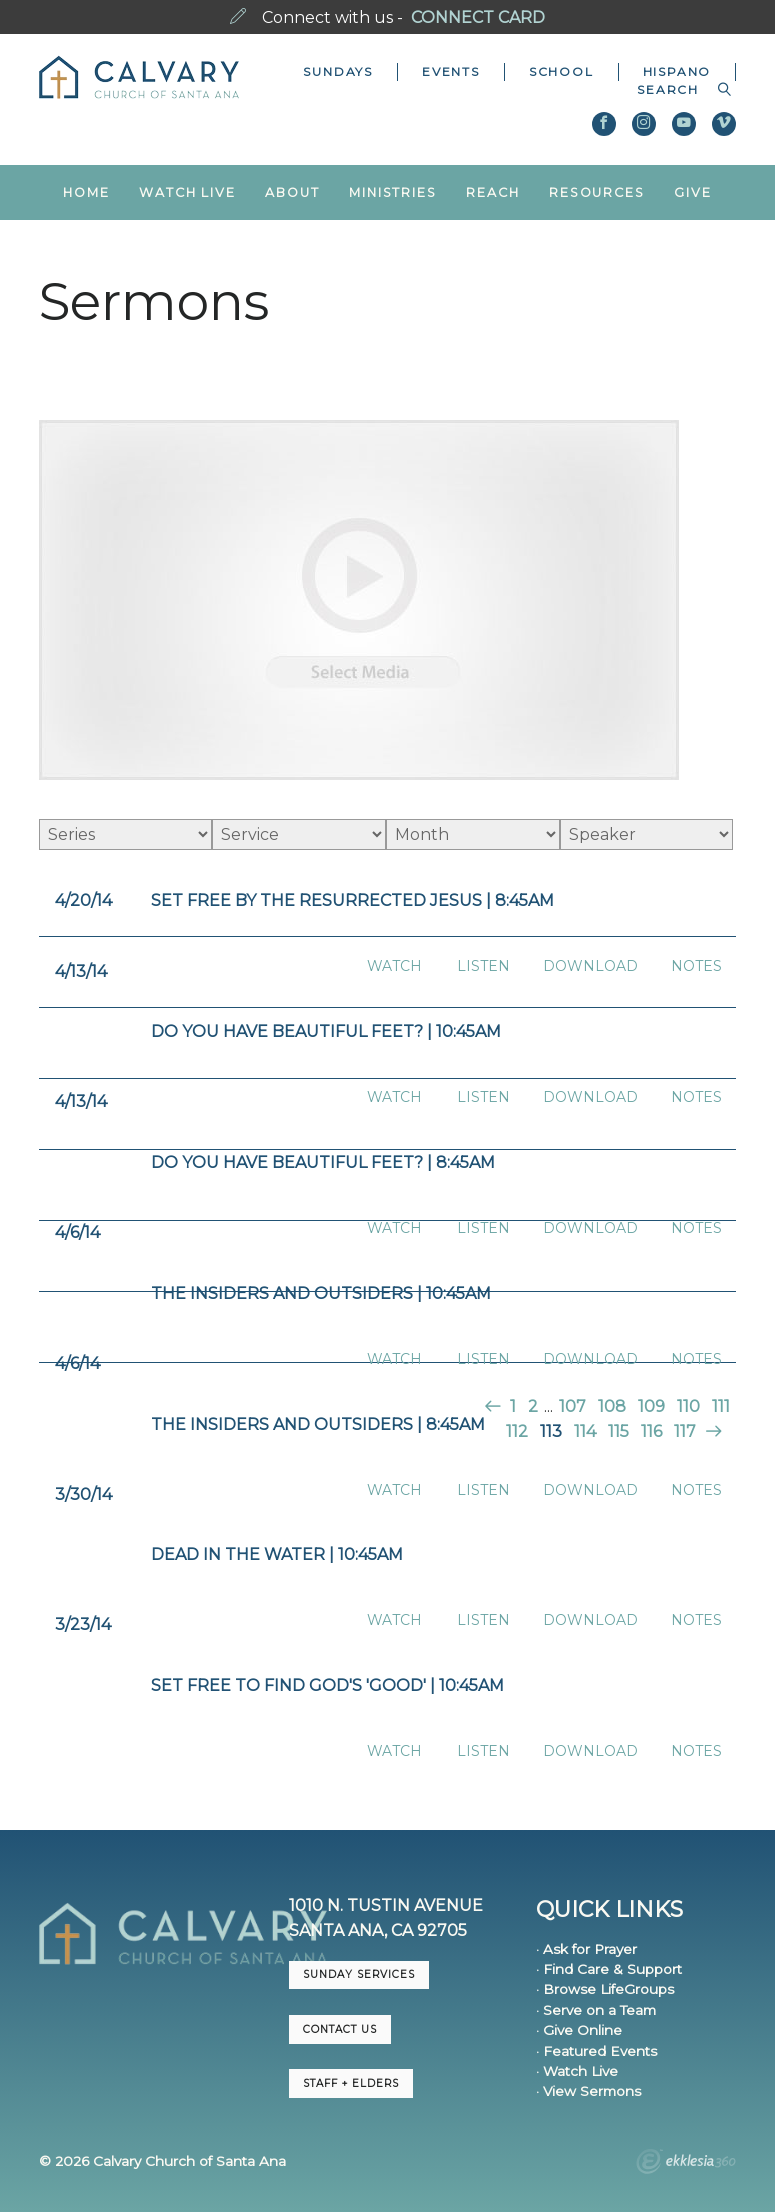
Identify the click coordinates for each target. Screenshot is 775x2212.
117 (685, 1431)
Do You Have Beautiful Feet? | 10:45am (326, 1031)
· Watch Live (577, 2071)
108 (612, 1406)
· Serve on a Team (596, 2010)
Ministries (393, 192)
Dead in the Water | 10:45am (277, 1554)
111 (721, 1406)
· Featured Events (596, 2051)
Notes (696, 966)
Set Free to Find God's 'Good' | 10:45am (327, 1685)
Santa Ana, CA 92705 (378, 1930)
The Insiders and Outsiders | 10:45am (321, 1293)
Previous (494, 1406)
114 (585, 1431)
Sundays (338, 71)
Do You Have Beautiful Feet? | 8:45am (323, 1162)
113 (551, 1431)
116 (651, 1431)
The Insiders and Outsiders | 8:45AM (318, 1424)
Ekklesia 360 (686, 2164)
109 (651, 1406)
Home (86, 192)
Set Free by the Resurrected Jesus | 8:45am (352, 900)
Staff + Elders (351, 2083)
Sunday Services (359, 1974)
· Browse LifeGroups (605, 1989)
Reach (492, 192)
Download (590, 966)
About (292, 192)
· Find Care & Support (609, 1969)
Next (711, 1431)
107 (572, 1406)
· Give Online (579, 2030)
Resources (597, 192)
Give (693, 192)
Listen (483, 966)
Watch (394, 966)
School (561, 71)
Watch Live (187, 192)
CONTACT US (340, 2029)
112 (517, 1431)
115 (618, 1431)
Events (451, 71)
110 (688, 1406)
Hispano (677, 71)
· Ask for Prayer (586, 1949)
